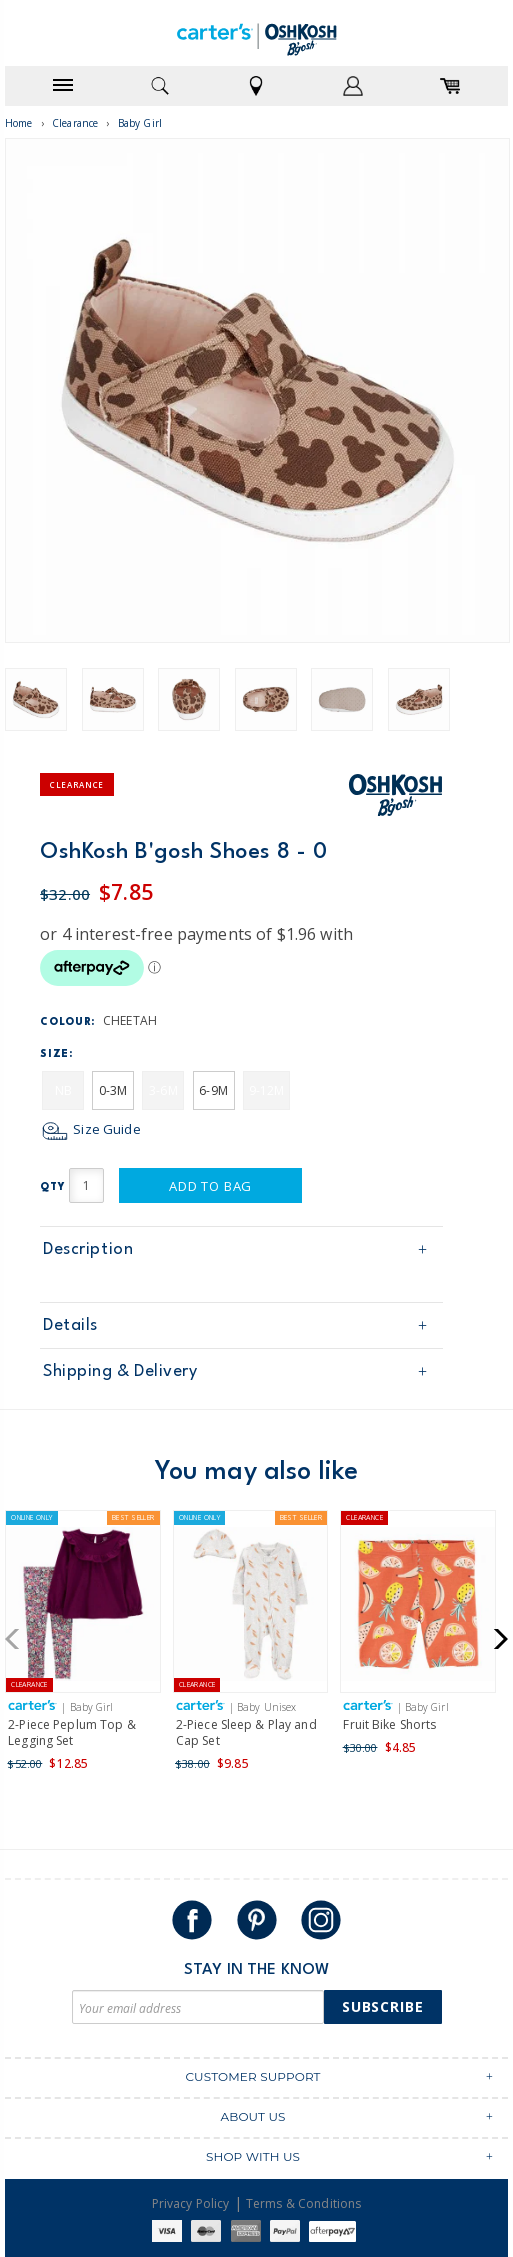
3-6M (163, 1090)
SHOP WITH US (253, 2156)
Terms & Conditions (304, 2203)
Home (19, 123)
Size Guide (90, 1129)
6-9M (213, 1090)
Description (88, 1249)
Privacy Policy (191, 2203)
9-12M (267, 1090)
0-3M (113, 1090)
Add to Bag (210, 1186)
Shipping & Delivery (120, 1371)
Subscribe (383, 2006)
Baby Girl (140, 123)
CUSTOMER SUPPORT (252, 2076)
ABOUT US (252, 2116)
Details (70, 1325)
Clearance (75, 123)
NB (63, 1090)
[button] (18, 1639)
